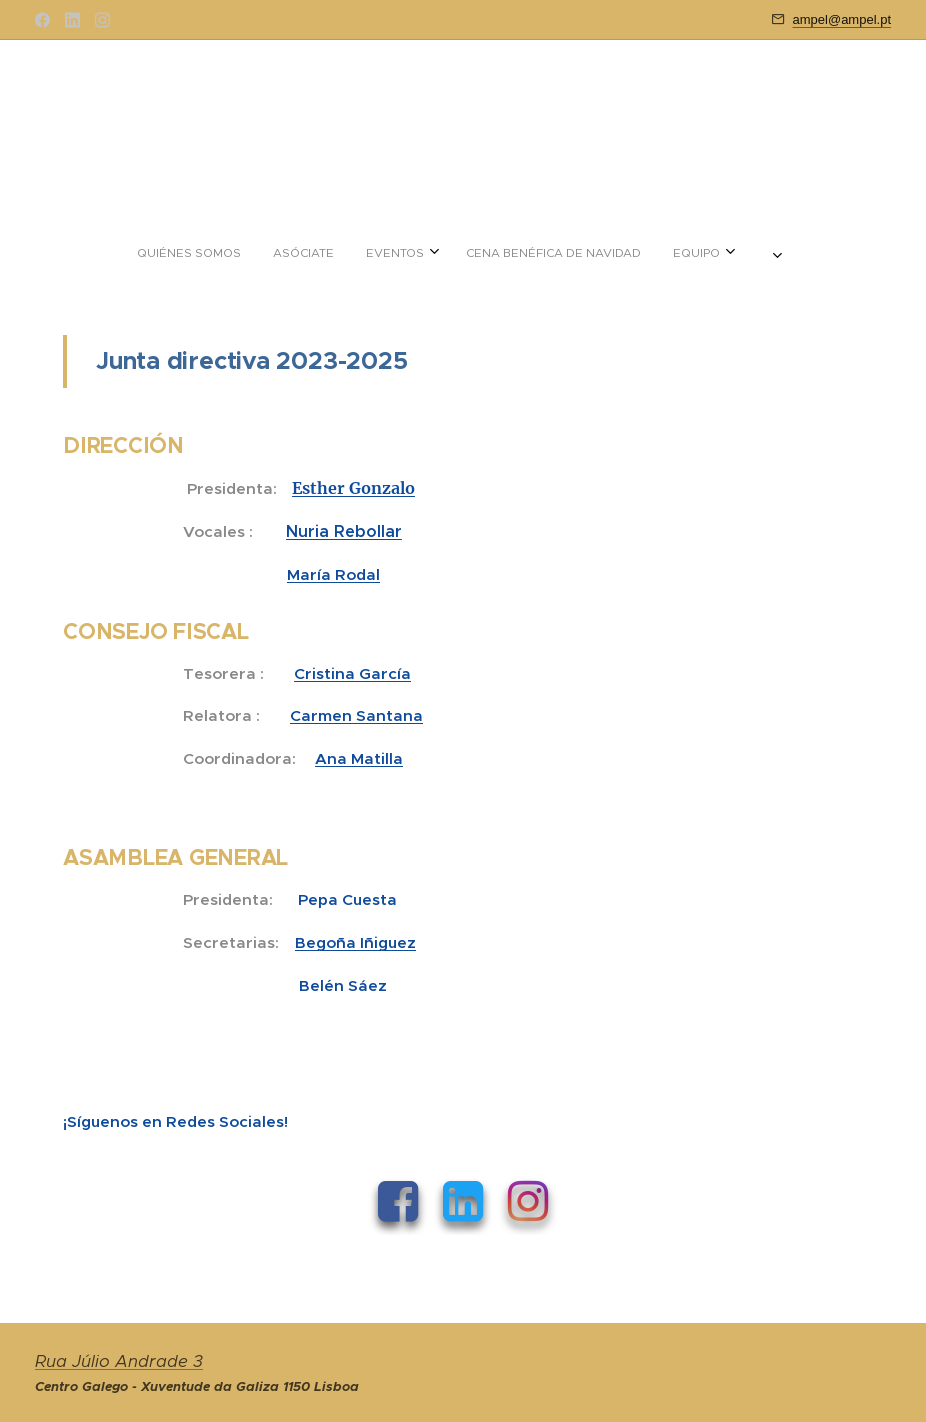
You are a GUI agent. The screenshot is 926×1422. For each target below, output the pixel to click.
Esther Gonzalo (353, 488)
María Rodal (333, 574)
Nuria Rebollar (344, 531)
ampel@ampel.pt (842, 19)
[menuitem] (381, 253)
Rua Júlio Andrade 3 (119, 1361)
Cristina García (352, 673)
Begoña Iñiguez (355, 942)
